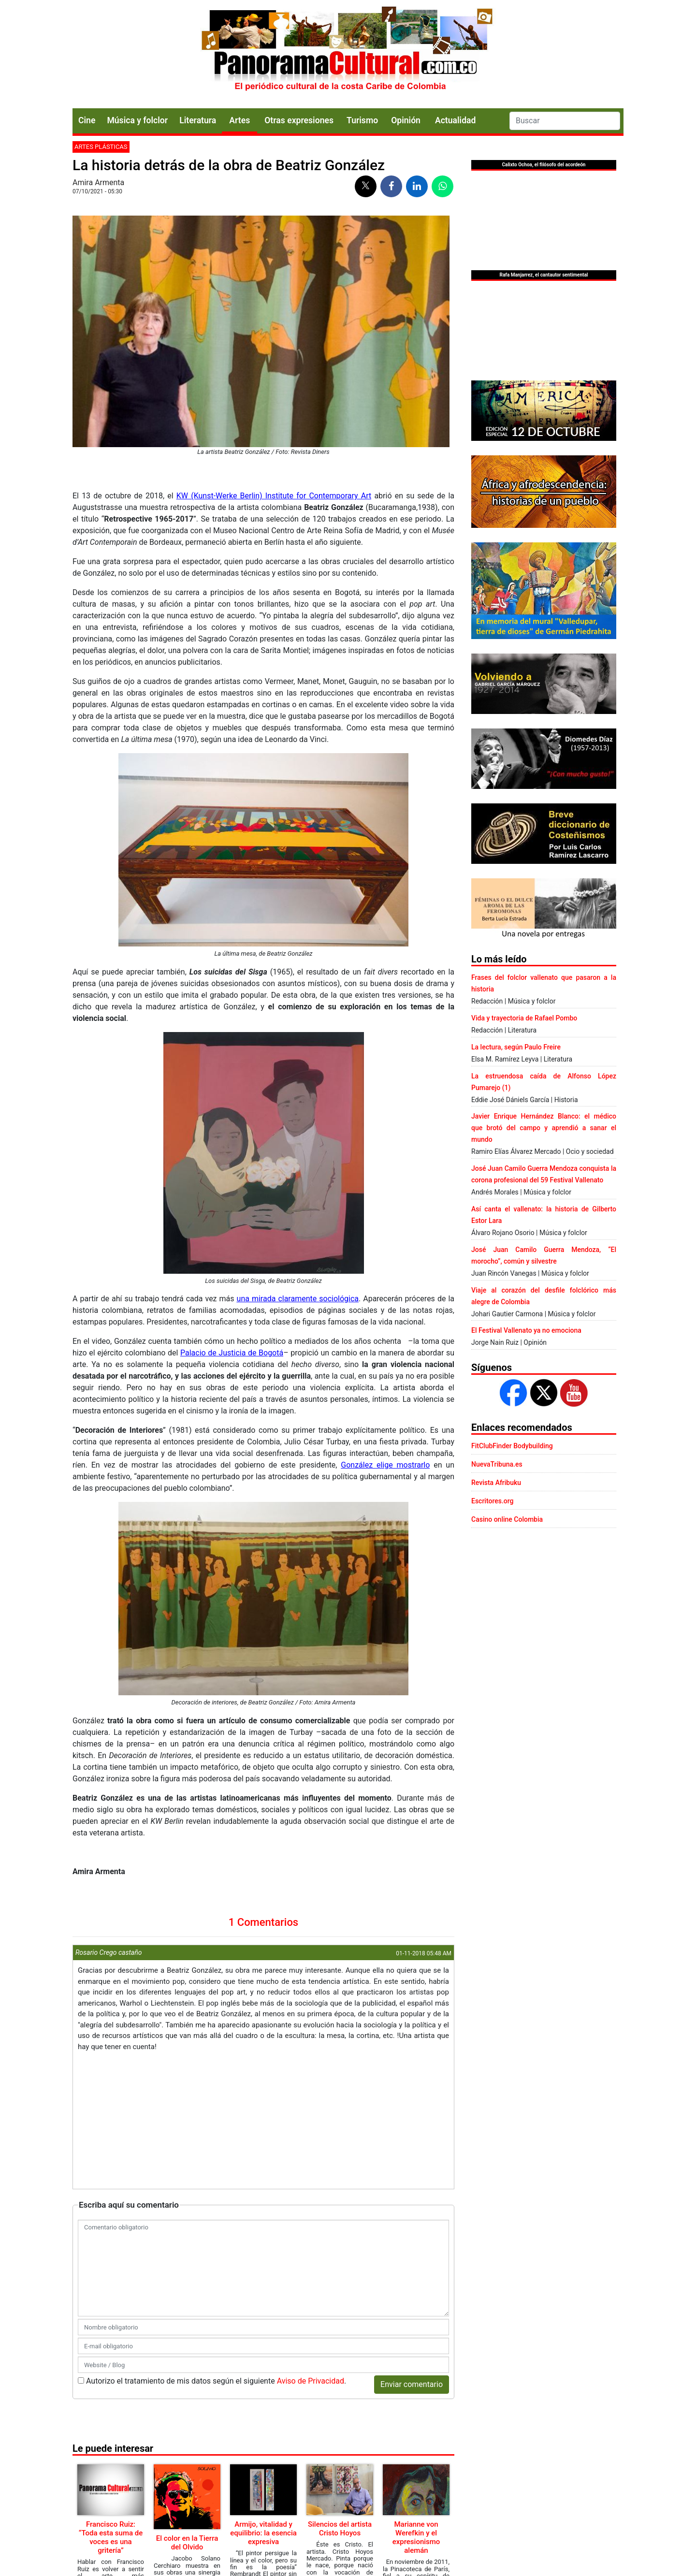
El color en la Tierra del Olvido (187, 2542)
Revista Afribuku (496, 1482)
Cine (86, 120)
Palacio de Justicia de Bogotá (231, 1352)
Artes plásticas (101, 146)
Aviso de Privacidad (310, 2381)
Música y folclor (137, 120)
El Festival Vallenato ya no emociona (526, 1330)
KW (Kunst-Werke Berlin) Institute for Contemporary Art (273, 495)
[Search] (564, 121)
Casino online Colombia (507, 1519)
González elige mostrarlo (385, 1465)
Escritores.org (492, 1501)
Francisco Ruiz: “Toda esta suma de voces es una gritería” (111, 2537)
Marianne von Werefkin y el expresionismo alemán (416, 2537)
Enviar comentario (411, 2384)
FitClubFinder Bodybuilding (512, 1446)
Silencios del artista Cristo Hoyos (340, 2528)
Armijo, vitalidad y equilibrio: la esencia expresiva (263, 2533)
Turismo (362, 120)
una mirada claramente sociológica (298, 1298)
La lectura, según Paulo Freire (516, 1047)
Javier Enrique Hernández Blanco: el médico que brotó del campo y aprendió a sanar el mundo (543, 1127)
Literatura (197, 120)
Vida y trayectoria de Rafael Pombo (524, 1018)
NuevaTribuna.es (496, 1464)
